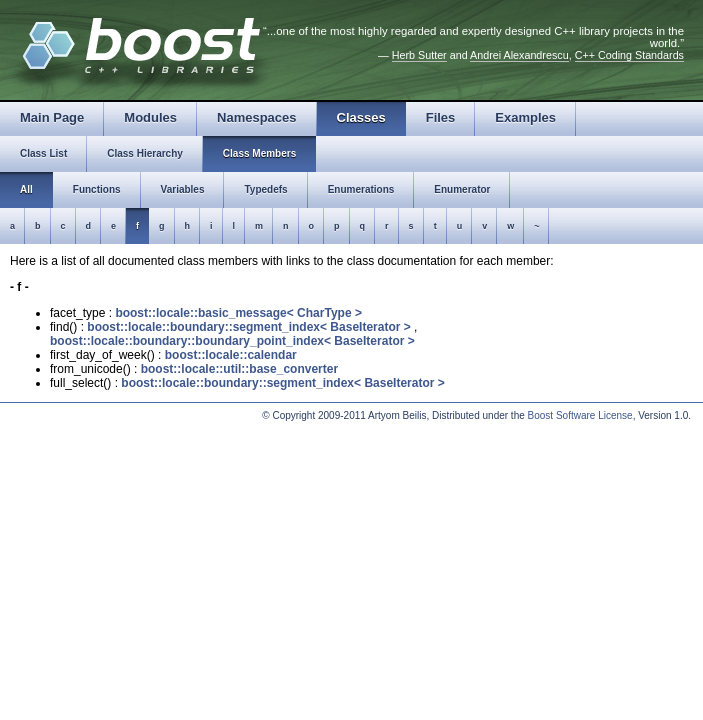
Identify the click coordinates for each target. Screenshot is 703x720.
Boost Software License (580, 415)
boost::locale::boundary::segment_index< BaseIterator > (248, 327)
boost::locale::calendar (231, 355)
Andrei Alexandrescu (519, 55)
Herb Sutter (419, 55)
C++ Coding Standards (629, 55)
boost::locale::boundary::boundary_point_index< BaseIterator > (232, 341)
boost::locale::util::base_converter (239, 369)
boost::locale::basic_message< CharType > (238, 313)
